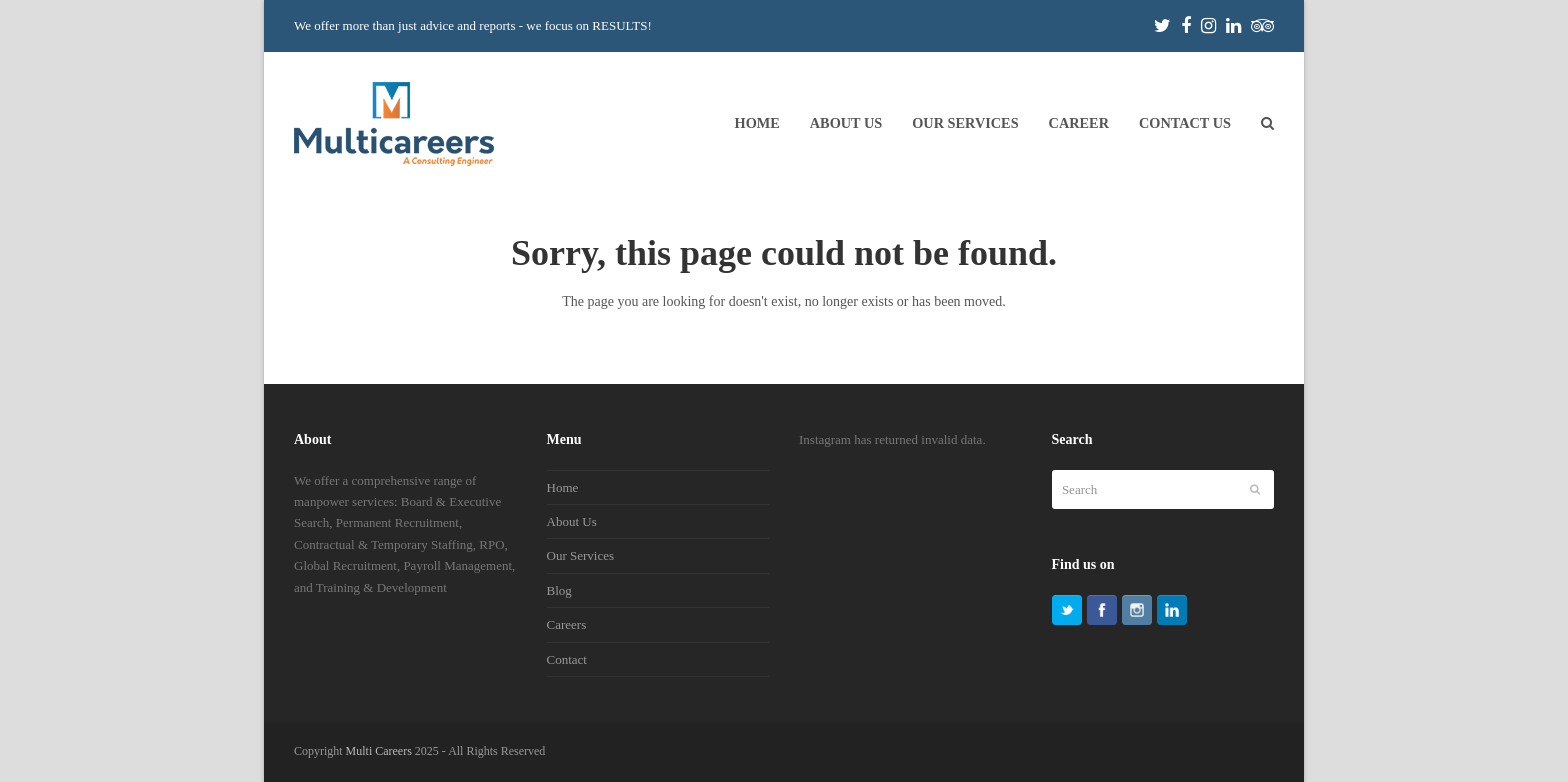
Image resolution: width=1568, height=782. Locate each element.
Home (563, 487)
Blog (559, 590)
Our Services (581, 555)
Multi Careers (379, 751)
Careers (567, 624)
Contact (567, 659)
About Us (572, 521)
